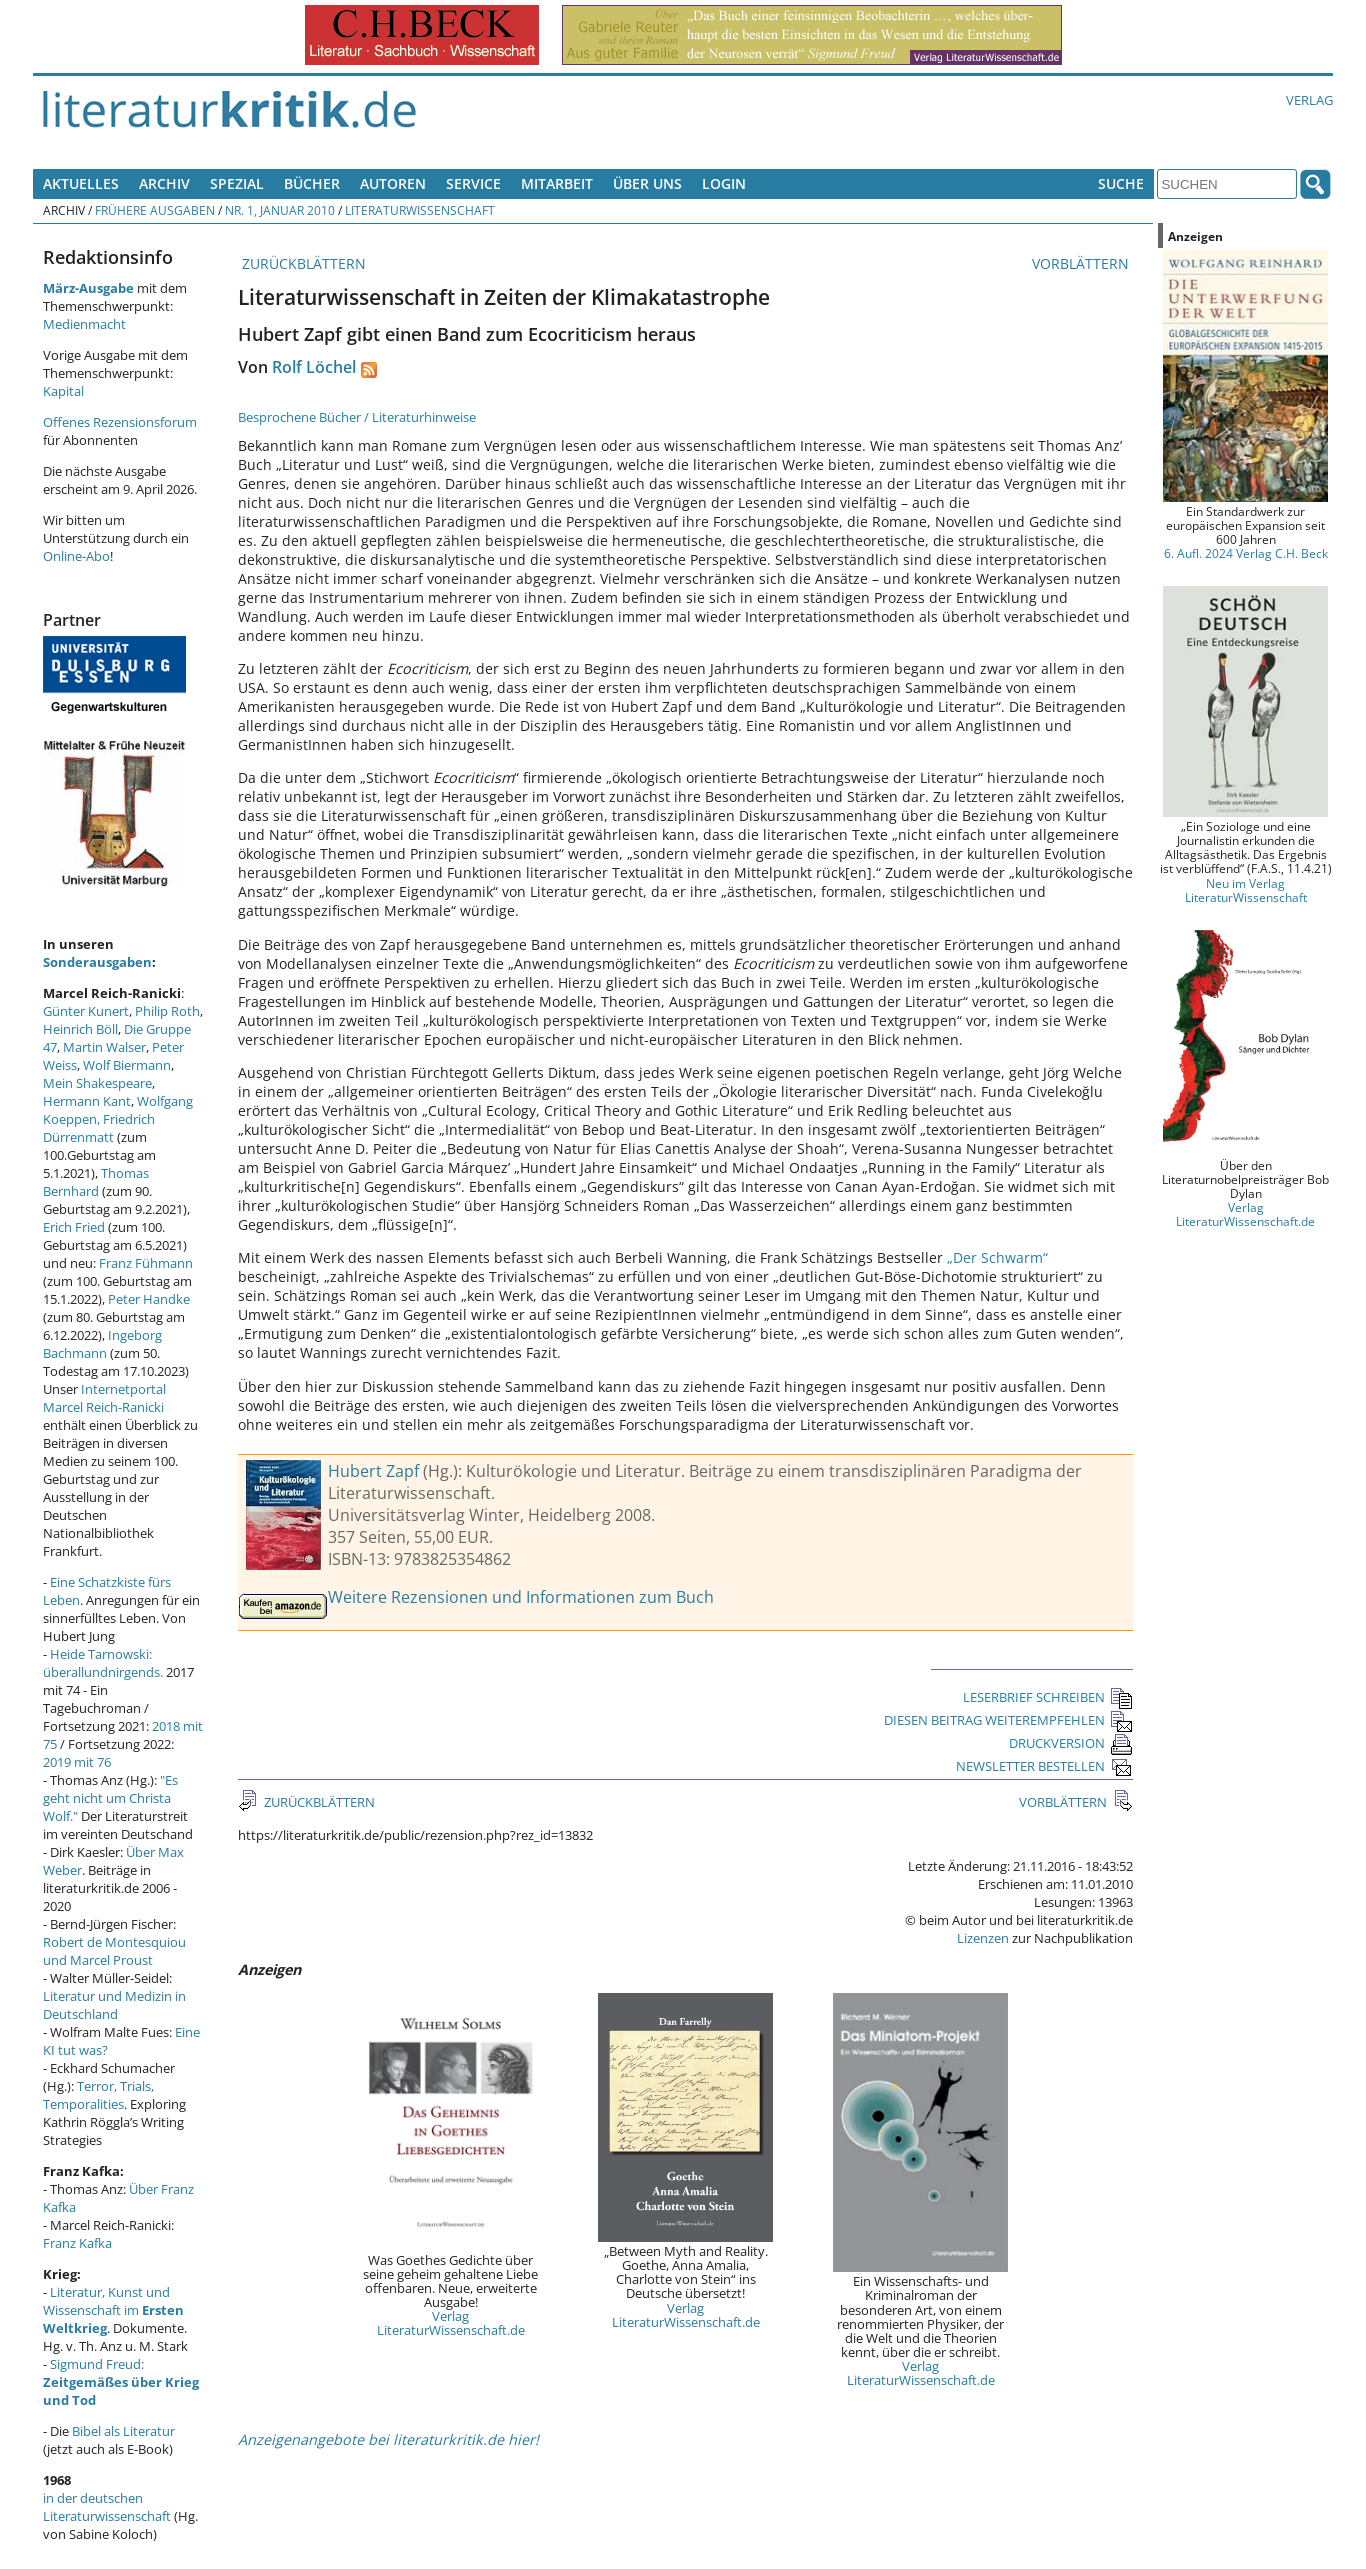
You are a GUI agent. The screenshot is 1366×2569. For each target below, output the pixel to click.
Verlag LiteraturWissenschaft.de (451, 2323)
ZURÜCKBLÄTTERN (302, 263)
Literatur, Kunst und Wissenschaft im (113, 2310)
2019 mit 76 (77, 1762)
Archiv (164, 183)
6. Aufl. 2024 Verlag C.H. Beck (1246, 553)
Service (473, 183)
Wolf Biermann (127, 1065)
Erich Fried (74, 1227)
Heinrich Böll (80, 1029)
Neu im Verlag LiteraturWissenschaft (1246, 890)
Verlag (1309, 100)
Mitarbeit (557, 183)
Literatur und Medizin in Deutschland (114, 2005)
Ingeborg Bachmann (102, 1344)
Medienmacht (84, 324)
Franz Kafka (77, 2243)
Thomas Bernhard (96, 1182)
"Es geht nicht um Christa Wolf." (110, 1798)
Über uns (647, 183)
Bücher (312, 183)
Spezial (237, 183)
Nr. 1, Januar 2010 (280, 210)
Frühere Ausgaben (155, 210)
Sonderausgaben (97, 962)
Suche (1121, 183)
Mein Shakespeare (97, 1083)
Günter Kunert (86, 1011)
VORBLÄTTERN (1082, 263)
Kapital (63, 391)
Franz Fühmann (146, 1263)
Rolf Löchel (314, 367)
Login (724, 183)
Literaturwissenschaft (420, 210)
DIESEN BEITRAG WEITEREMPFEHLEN (1008, 1720)
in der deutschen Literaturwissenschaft (107, 2507)
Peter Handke (149, 1299)
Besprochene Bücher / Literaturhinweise (357, 417)
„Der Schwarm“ (997, 1257)
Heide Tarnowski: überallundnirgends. (103, 1663)
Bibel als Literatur (123, 2431)
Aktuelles (81, 183)
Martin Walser (104, 1047)
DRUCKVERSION (1071, 1743)
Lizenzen (983, 1938)
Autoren (393, 183)
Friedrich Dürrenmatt (99, 1128)
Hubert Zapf (373, 1471)
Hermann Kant (87, 1101)
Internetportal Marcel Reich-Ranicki (104, 1398)
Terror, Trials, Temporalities (98, 2095)
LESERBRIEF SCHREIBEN (1048, 1697)
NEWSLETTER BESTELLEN (1044, 1766)
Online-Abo (76, 556)
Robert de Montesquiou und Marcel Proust (114, 1951)
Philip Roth (167, 1011)
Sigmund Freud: (121, 2382)
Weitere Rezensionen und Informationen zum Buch (521, 1597)
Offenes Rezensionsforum (120, 422)
